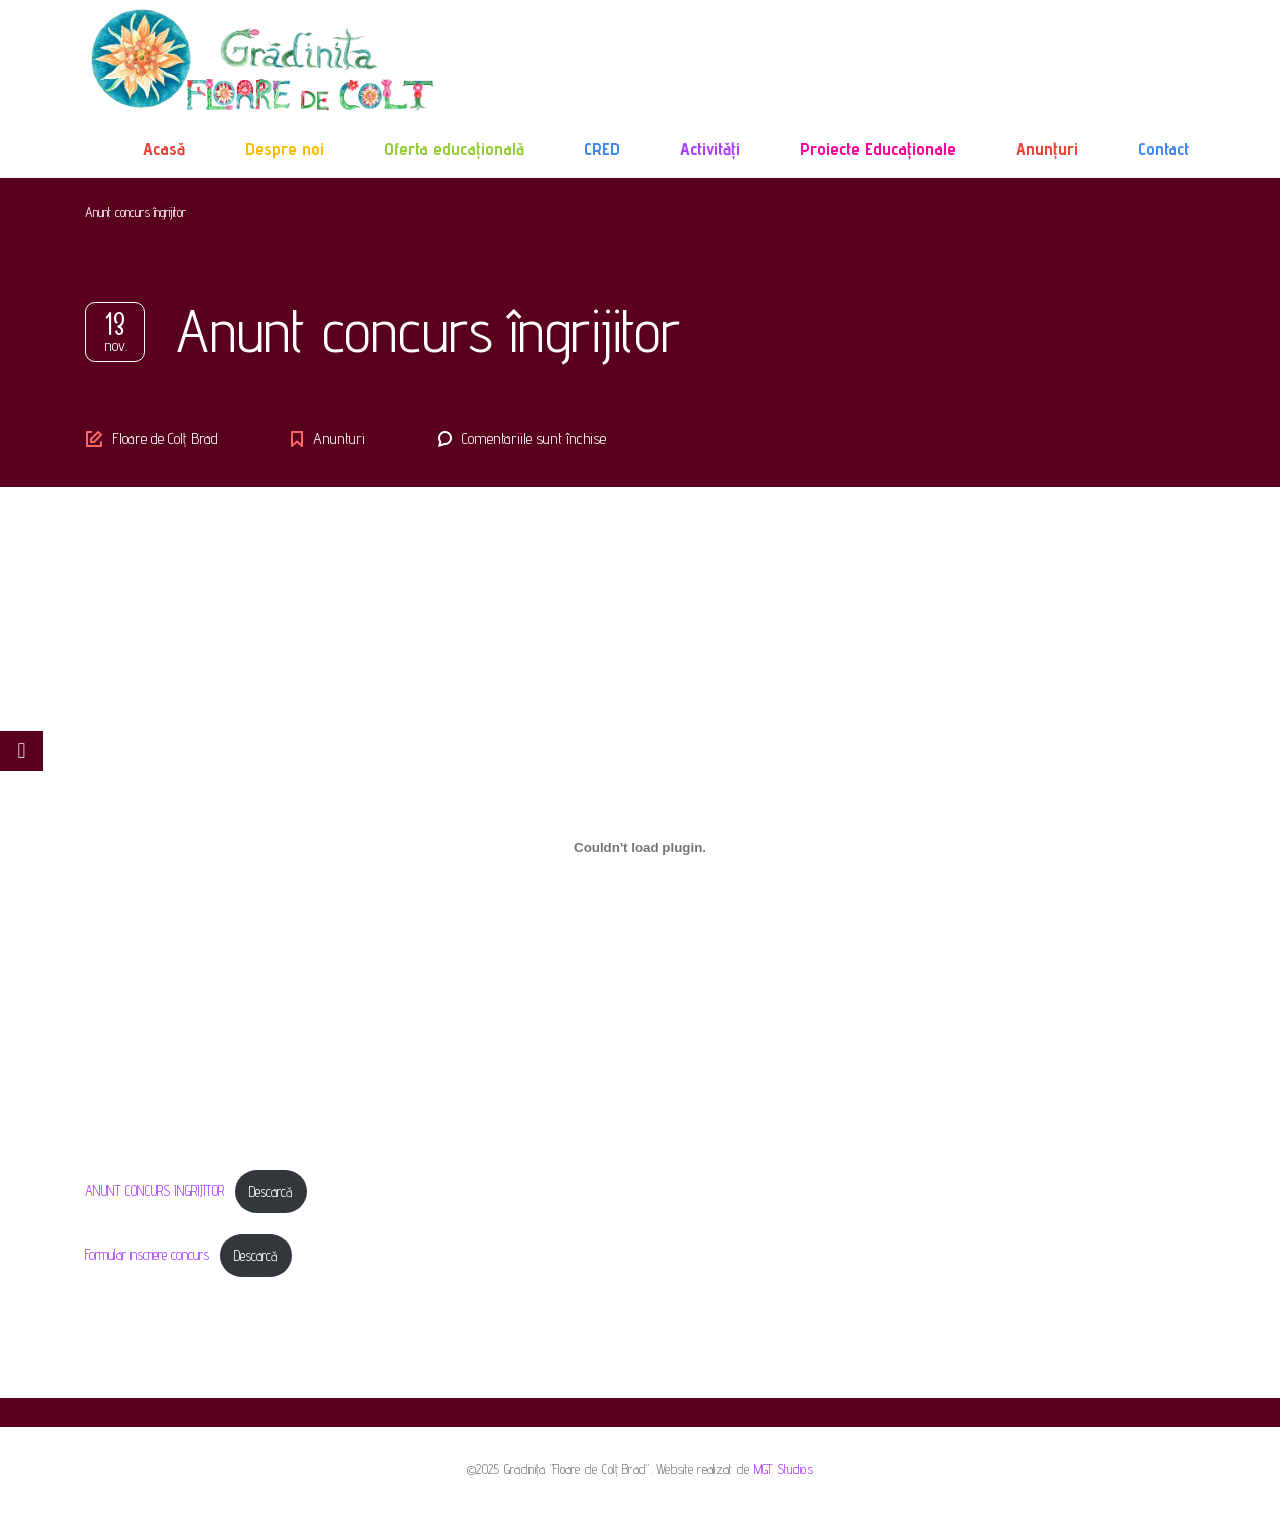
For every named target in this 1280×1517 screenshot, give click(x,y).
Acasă (164, 148)
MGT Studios (783, 1469)
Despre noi (284, 148)
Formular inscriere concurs (147, 1255)
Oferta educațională (454, 148)
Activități (710, 148)
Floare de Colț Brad (165, 438)
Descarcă (270, 1191)
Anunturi (339, 438)
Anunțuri (1047, 148)
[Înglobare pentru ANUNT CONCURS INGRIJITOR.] (640, 847)
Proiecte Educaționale (878, 148)
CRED (602, 148)
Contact (1163, 148)
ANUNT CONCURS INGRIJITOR (154, 1191)
